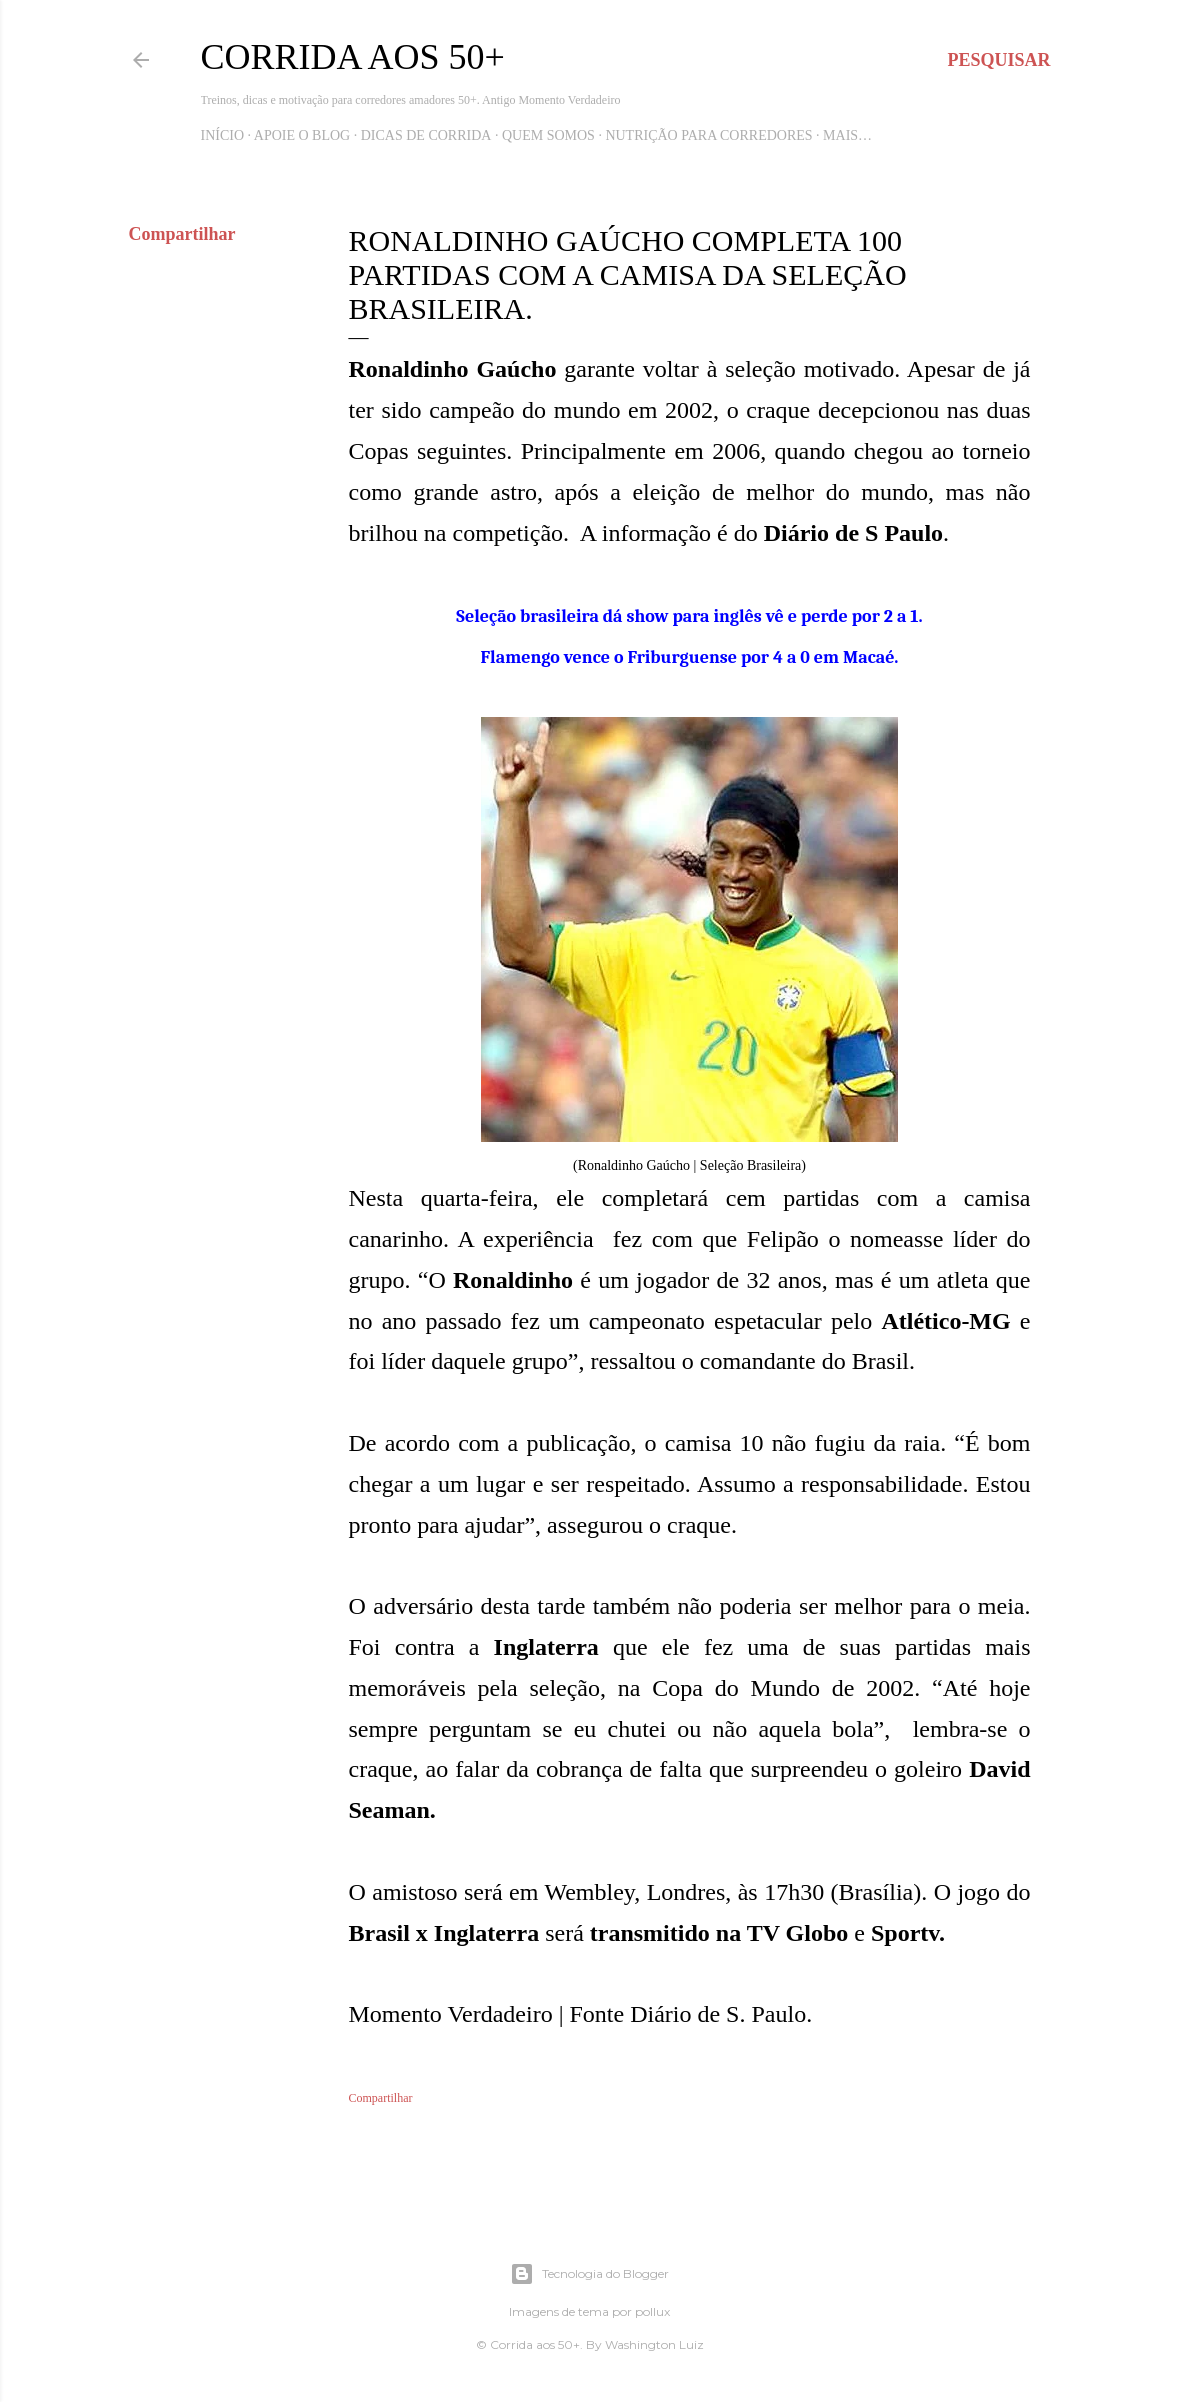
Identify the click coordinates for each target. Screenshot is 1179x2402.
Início (223, 135)
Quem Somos (548, 135)
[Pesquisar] (998, 60)
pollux (652, 2311)
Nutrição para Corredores (708, 135)
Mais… (847, 135)
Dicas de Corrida (426, 135)
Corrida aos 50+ (353, 57)
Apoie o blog (302, 135)
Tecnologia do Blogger (589, 2274)
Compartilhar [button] (182, 234)
